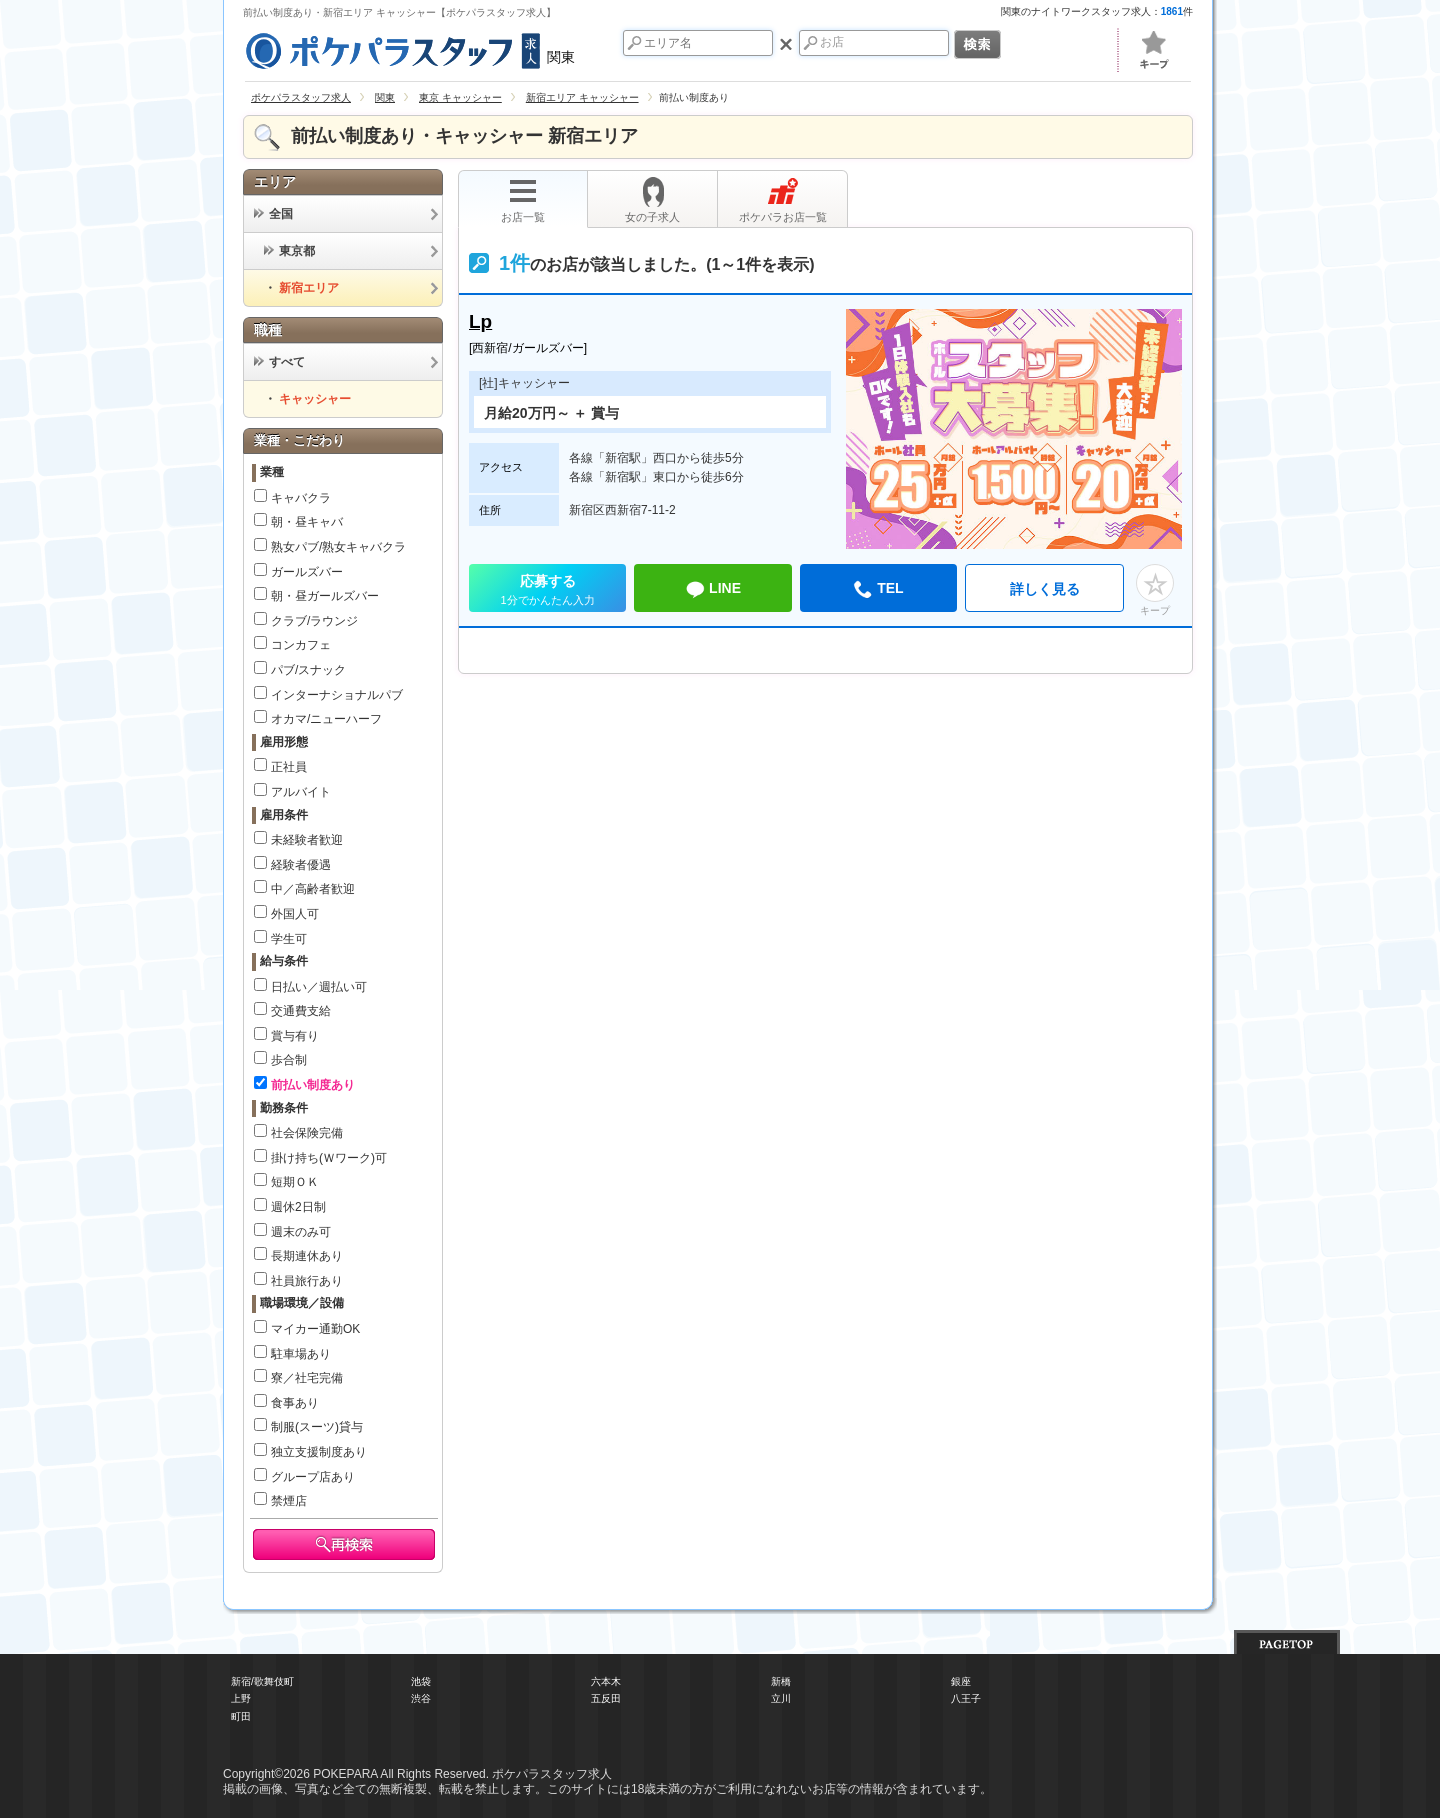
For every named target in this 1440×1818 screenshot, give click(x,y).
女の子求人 (652, 200)
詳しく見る (1045, 589)
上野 (241, 1698)
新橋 (781, 1681)
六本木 (606, 1681)
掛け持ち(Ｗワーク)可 (329, 1158)
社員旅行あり (307, 1281)
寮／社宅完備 (307, 1378)
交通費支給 (301, 1011)
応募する (547, 592)
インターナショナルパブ (337, 695)
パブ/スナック (308, 670)
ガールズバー (307, 572)
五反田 (606, 1698)
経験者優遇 (301, 865)
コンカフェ (301, 645)
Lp (480, 321)
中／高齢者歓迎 (313, 889)
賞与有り (295, 1036)
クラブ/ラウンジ (314, 621)
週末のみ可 (301, 1232)
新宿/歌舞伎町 (262, 1681)
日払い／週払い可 (319, 987)
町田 (241, 1716)
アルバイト (301, 792)
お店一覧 (523, 200)
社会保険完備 (307, 1133)
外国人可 (295, 914)
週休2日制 (298, 1207)
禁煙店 (289, 1501)
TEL (878, 590)
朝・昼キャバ (307, 522)
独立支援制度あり (319, 1452)
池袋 (421, 1681)
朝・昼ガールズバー (325, 596)
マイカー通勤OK (315, 1329)
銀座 (961, 1681)
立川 (781, 1698)
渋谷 (421, 1698)
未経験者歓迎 (307, 840)
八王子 (966, 1698)
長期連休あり (307, 1256)
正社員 (289, 767)
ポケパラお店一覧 (783, 200)
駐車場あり (301, 1354)
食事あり (295, 1403)
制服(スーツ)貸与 (317, 1427)
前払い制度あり (313, 1085)
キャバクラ (301, 498)
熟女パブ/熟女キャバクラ (338, 547)
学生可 (289, 939)
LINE (713, 590)
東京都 (289, 251)
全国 (273, 214)
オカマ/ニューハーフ (326, 719)
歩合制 (289, 1060)
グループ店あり (313, 1477)
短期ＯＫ (295, 1182)
